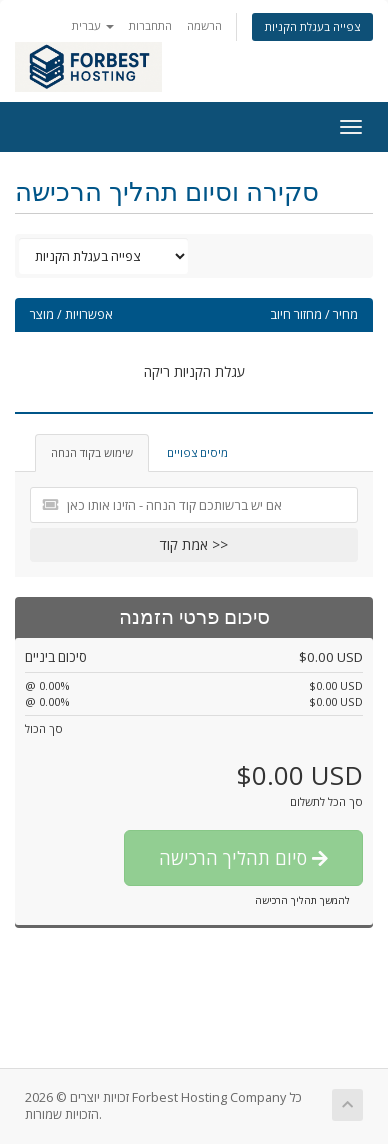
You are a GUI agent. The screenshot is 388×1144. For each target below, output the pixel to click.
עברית (93, 25)
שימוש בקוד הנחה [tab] (92, 452)
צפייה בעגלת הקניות (312, 26)
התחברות (150, 25)
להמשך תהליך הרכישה (302, 900)
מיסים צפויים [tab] (197, 452)
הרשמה (204, 25)
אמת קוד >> (194, 544)
